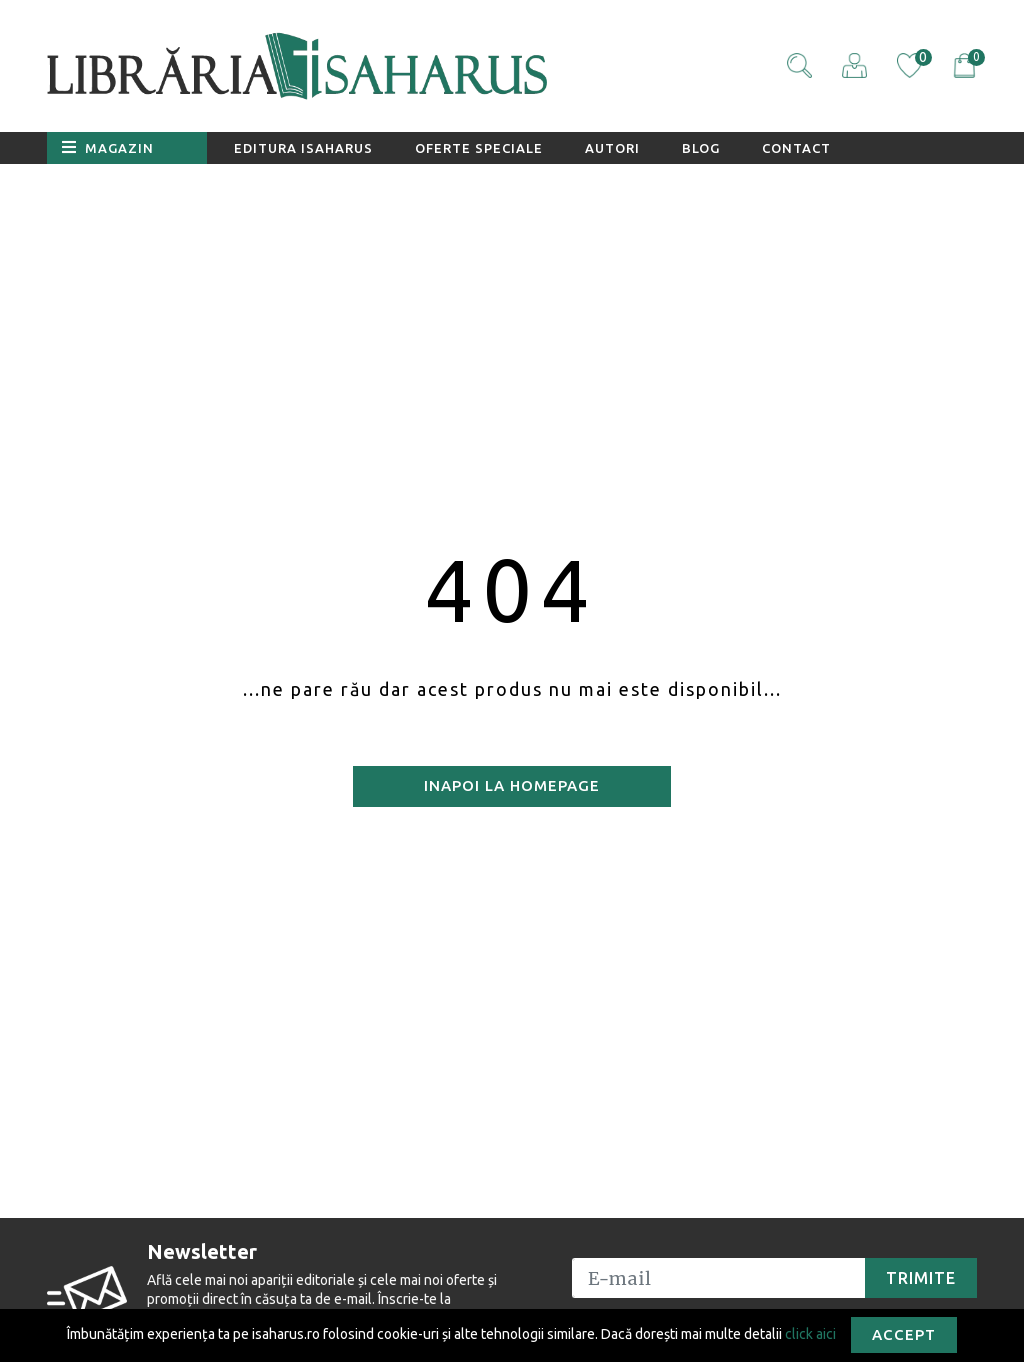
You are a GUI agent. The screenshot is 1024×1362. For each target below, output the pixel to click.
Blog (701, 148)
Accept (904, 1334)
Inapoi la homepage (512, 785)
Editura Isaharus (303, 148)
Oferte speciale (479, 148)
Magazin (108, 147)
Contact (796, 148)
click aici (810, 1333)
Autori (612, 148)
